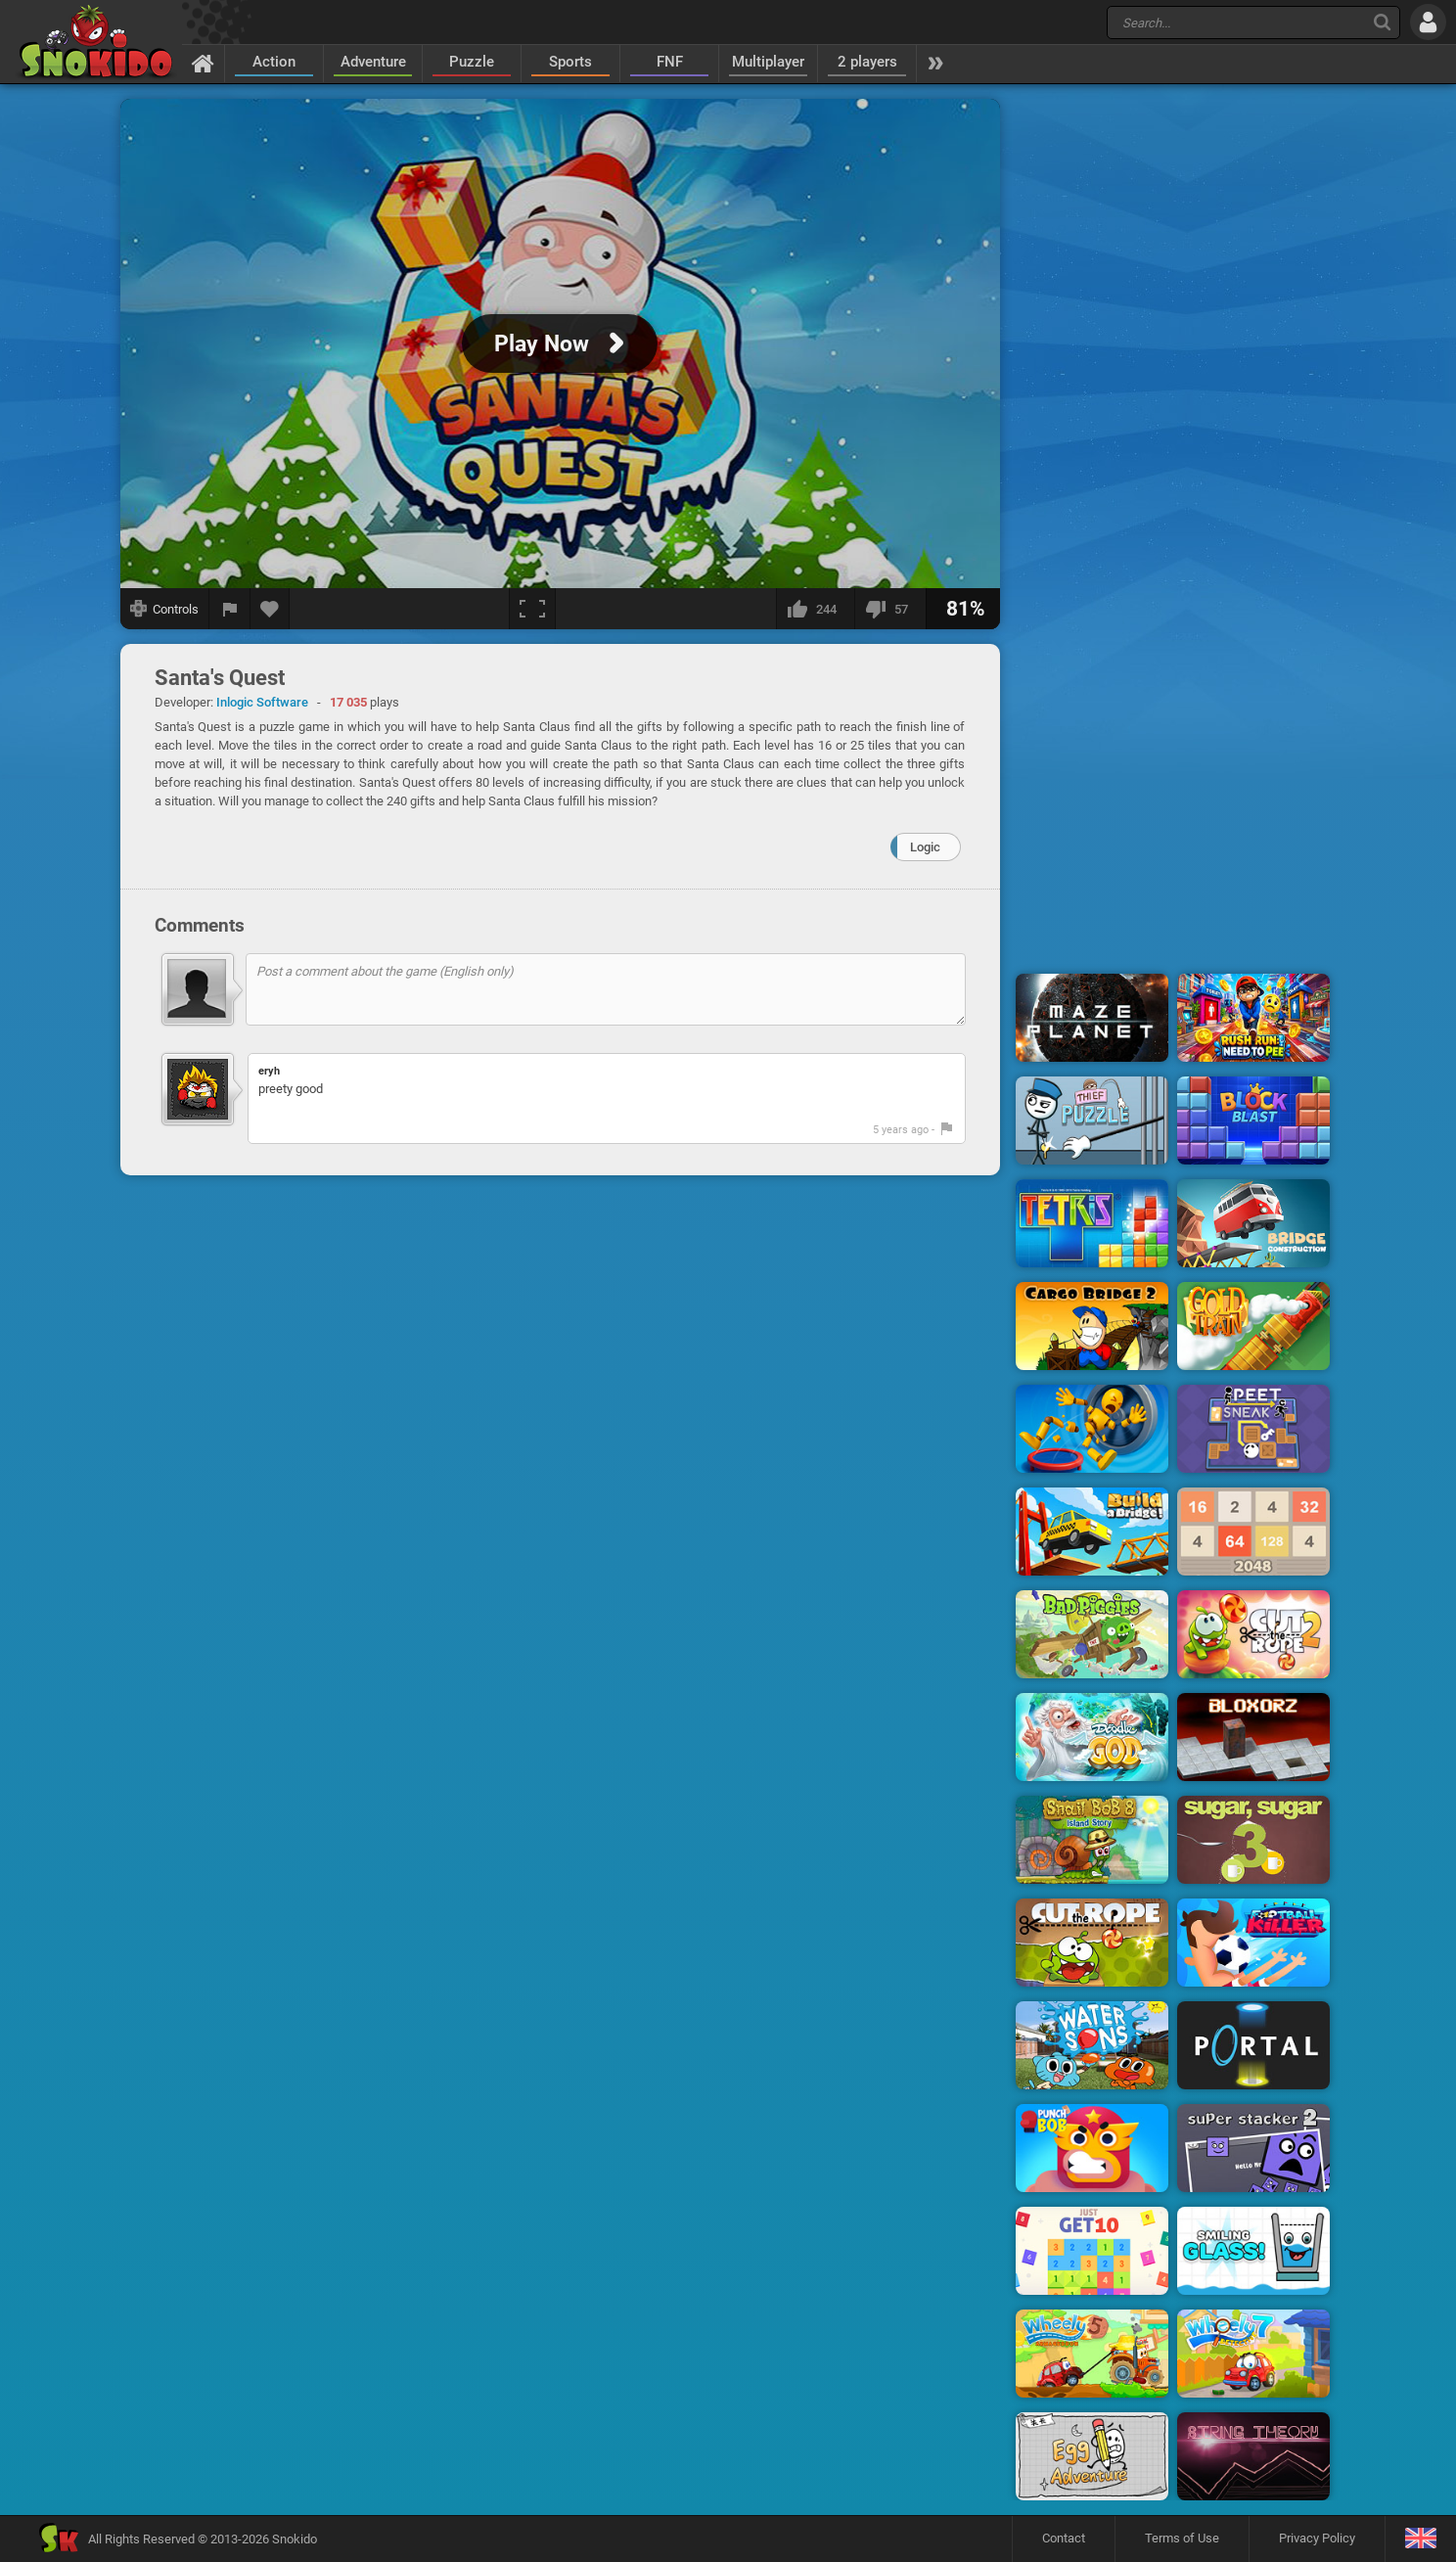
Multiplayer (768, 61)
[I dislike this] (890, 608)
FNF (670, 61)
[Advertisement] (1173, 394)
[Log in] (1428, 22)
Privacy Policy (1317, 2538)
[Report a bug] (229, 608)
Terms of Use (1182, 2538)
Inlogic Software (262, 702)
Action (274, 61)
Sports (570, 61)
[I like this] (815, 608)
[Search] (1382, 22)
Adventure (373, 61)
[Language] (1420, 2539)
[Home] (203, 62)
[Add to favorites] (270, 608)
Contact (1063, 2538)
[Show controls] (164, 608)
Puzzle (471, 61)
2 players (867, 61)
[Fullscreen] (532, 608)
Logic (925, 847)
